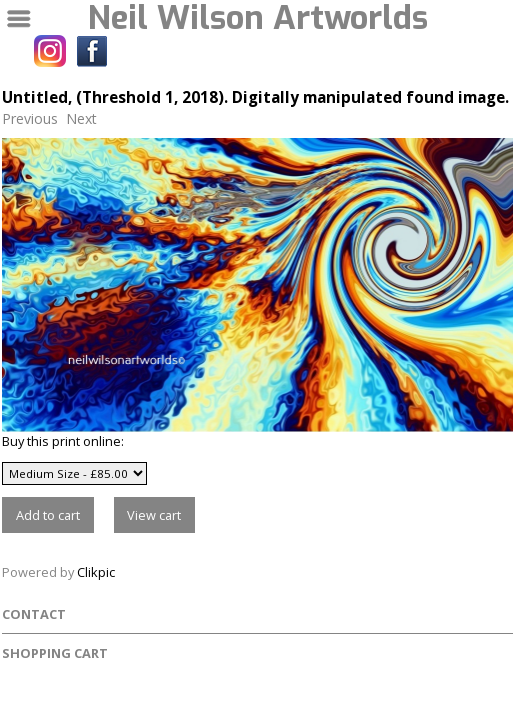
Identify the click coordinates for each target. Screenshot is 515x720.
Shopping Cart (55, 653)
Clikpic (96, 572)
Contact (34, 614)
